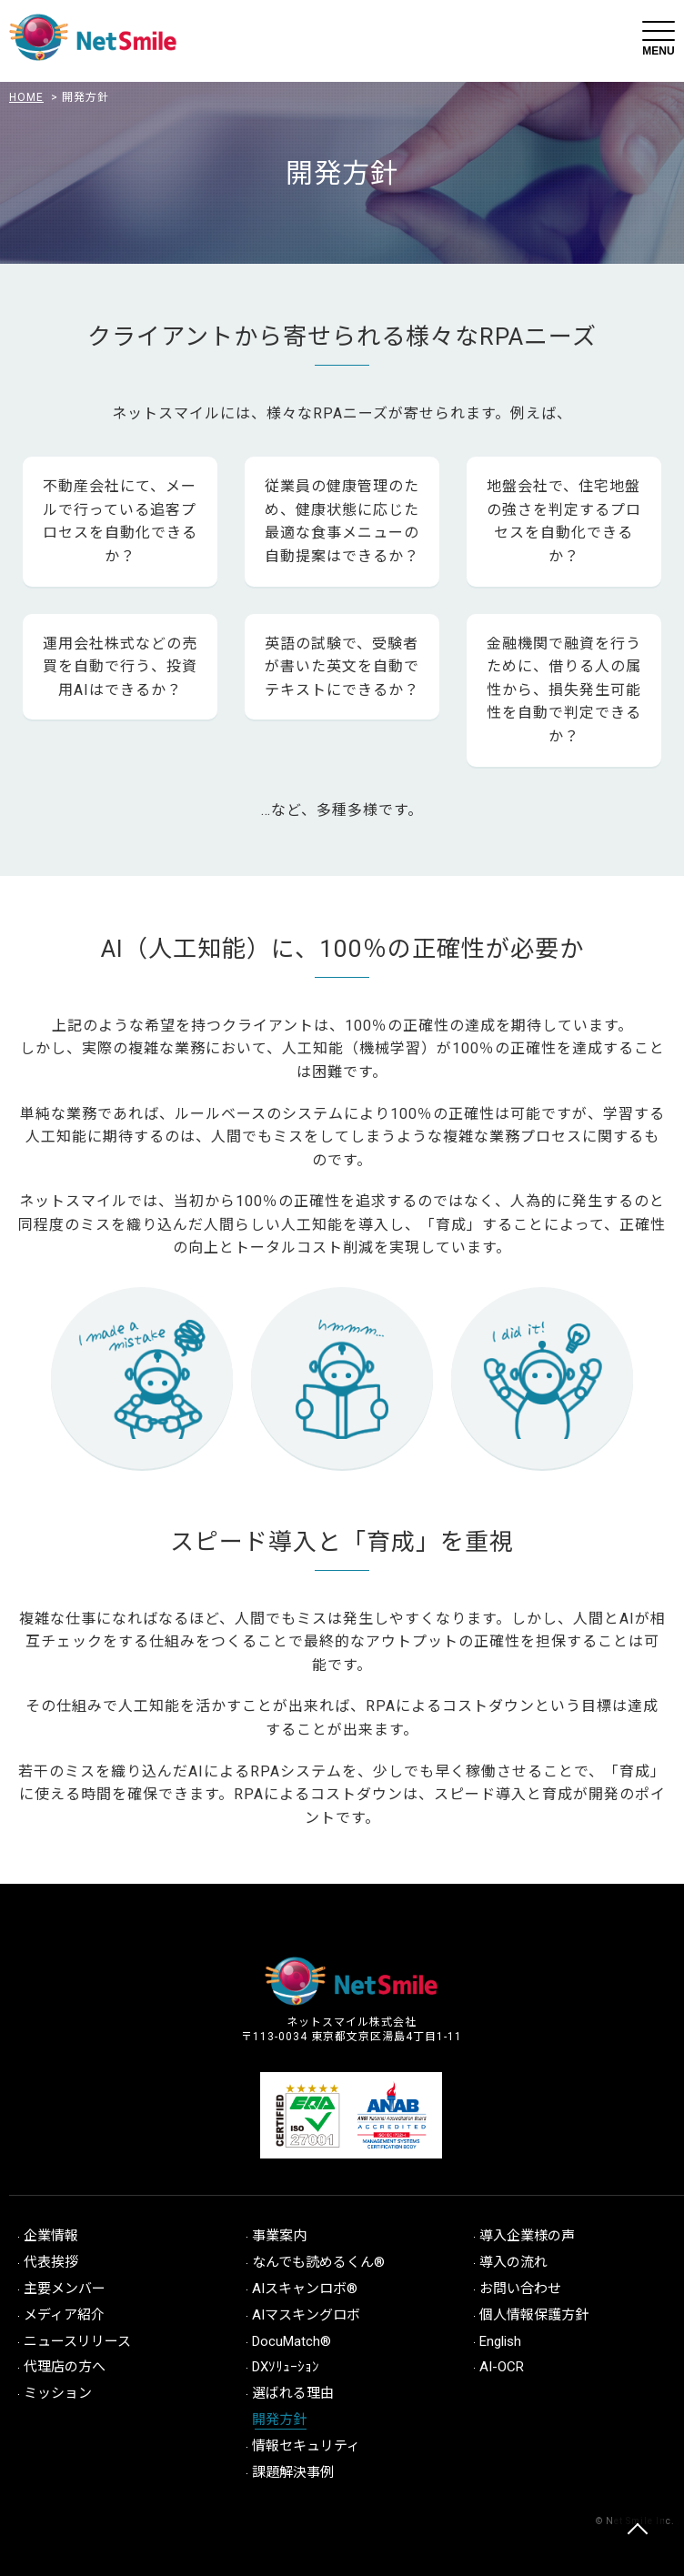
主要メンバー (65, 2288)
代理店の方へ (65, 2367)
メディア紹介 (64, 2315)
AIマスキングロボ (306, 2315)
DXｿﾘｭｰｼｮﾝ (285, 2367)
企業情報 (51, 2236)
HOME (26, 97)
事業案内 (279, 2236)
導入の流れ (513, 2262)
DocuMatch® (291, 2341)
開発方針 (279, 2419)
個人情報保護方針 (533, 2315)
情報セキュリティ (306, 2446)
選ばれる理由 (293, 2393)
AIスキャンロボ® (304, 2288)
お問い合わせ (520, 2288)
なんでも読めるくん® (318, 2262)
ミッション (58, 2393)
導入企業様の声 (527, 2236)
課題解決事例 (293, 2472)
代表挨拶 (51, 2262)
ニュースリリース (77, 2341)
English (500, 2341)
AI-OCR (501, 2367)
